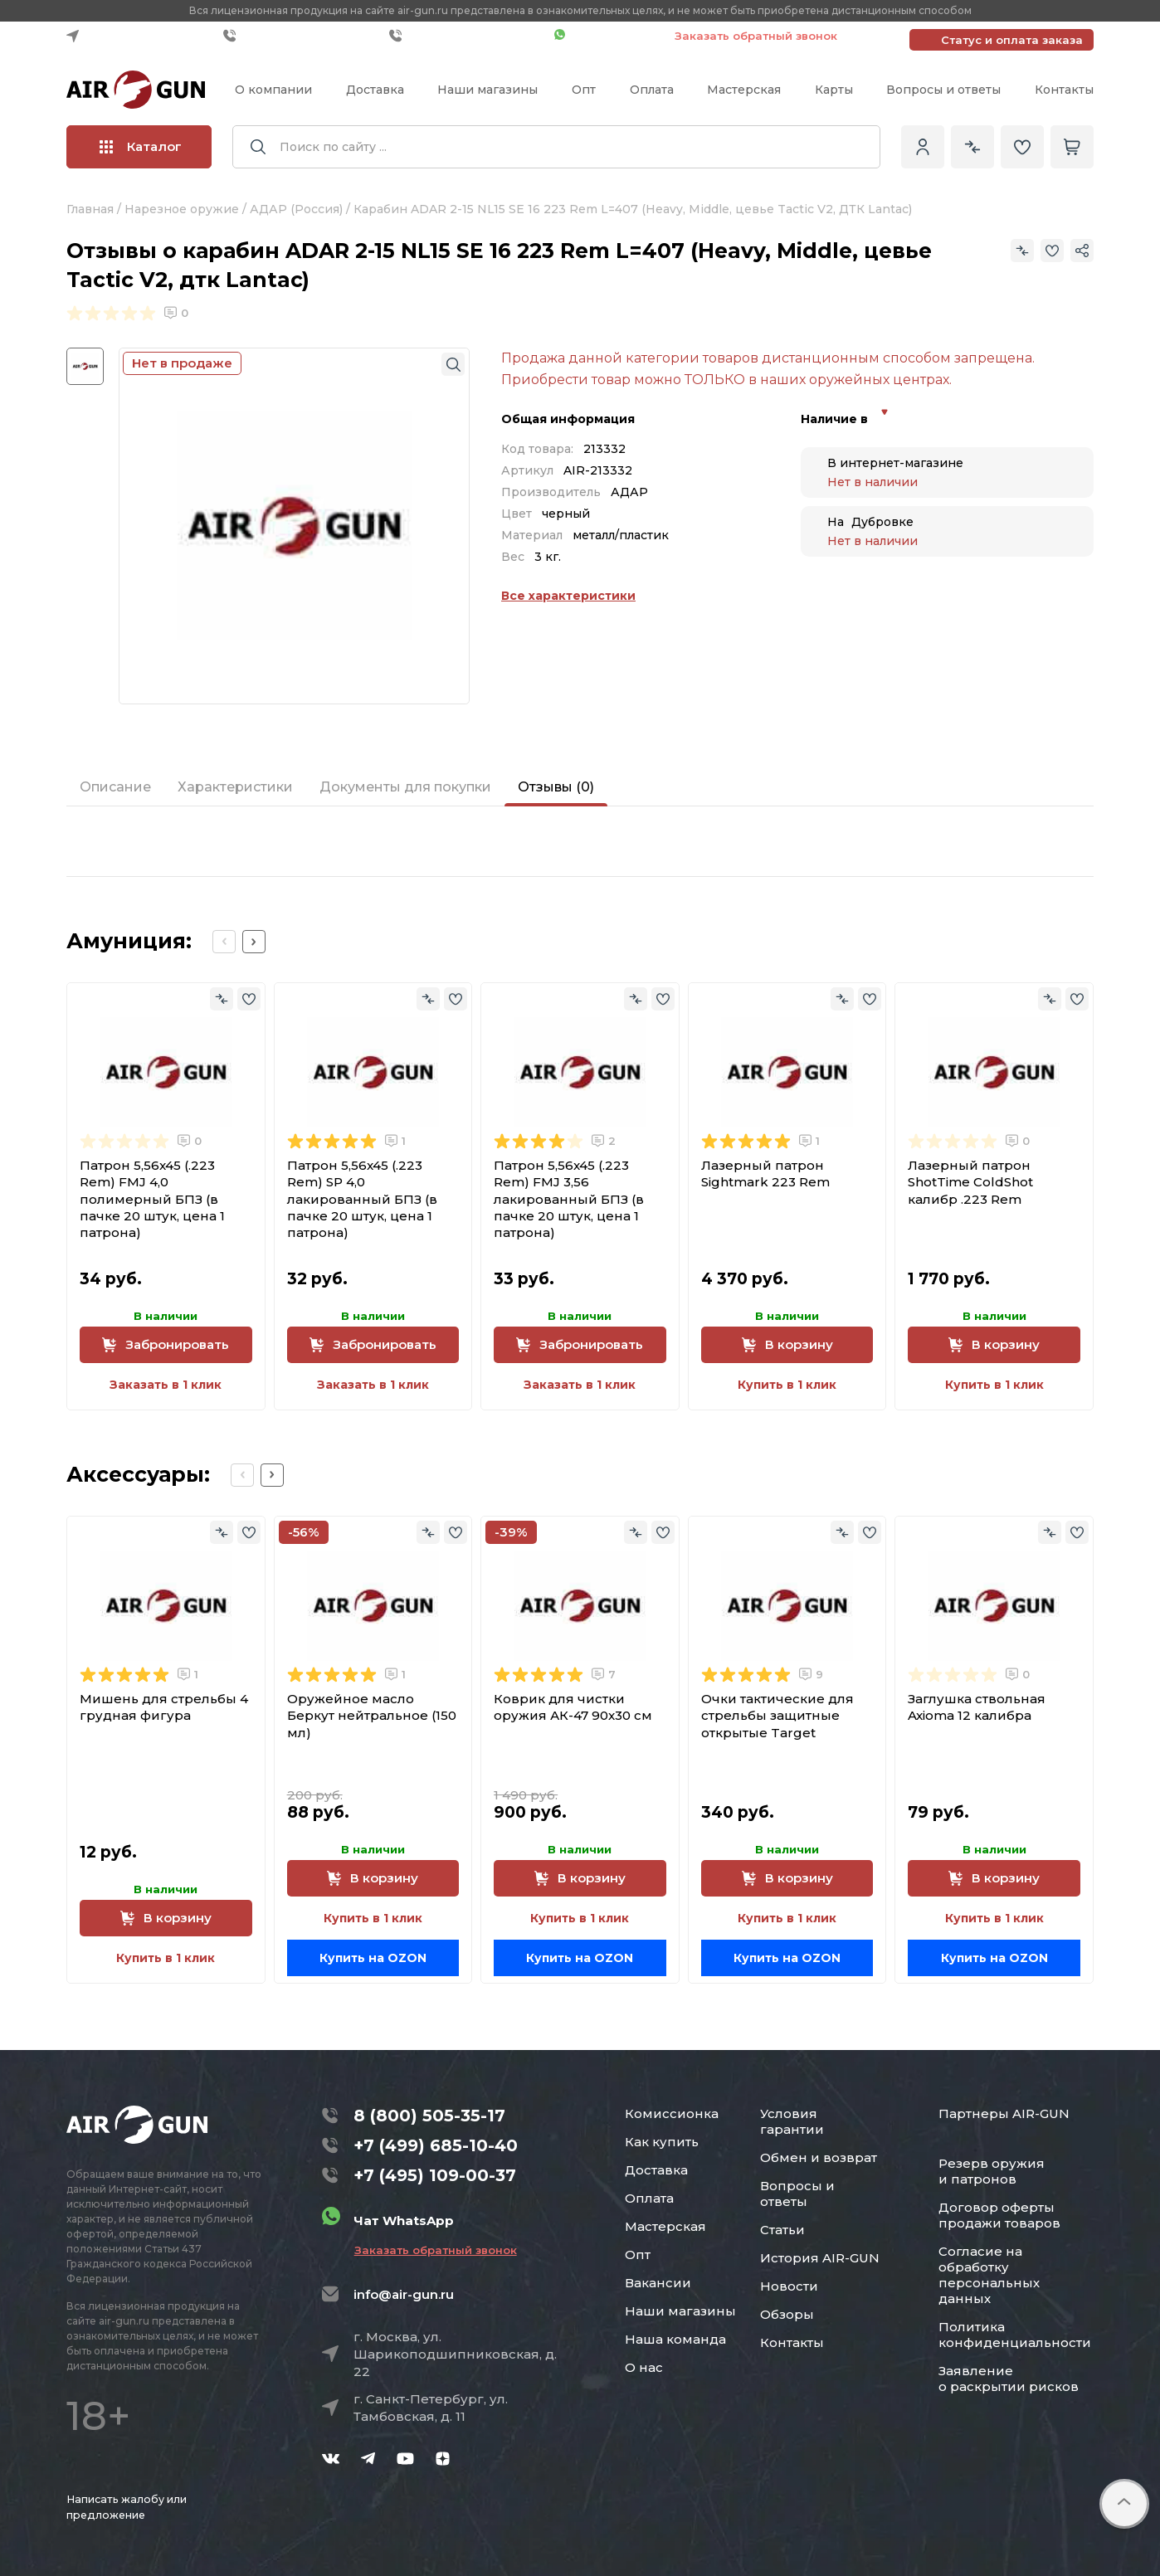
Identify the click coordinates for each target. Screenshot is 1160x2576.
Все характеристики (568, 595)
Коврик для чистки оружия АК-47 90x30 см (573, 1707)
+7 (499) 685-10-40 (302, 35)
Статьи (782, 2230)
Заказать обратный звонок (756, 35)
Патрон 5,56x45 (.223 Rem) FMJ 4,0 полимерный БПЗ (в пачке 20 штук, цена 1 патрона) (152, 1198)
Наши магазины (487, 89)
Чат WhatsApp (606, 35)
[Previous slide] (224, 941)
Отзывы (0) (556, 787)
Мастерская (744, 89)
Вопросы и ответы (943, 89)
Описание (115, 787)
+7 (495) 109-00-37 (467, 35)
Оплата (652, 89)
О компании (273, 89)
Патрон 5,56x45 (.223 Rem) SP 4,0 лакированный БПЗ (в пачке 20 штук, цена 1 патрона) (362, 1198)
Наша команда (675, 2339)
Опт (584, 89)
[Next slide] (254, 941)
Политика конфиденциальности (1014, 2334)
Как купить (662, 2142)
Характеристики (235, 787)
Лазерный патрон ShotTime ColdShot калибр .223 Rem (970, 1182)
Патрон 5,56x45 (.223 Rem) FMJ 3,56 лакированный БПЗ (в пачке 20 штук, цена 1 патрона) (569, 1198)
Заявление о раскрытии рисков (1008, 2378)
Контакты (1064, 89)
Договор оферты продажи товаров (999, 2215)
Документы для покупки (405, 787)
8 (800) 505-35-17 (429, 2116)
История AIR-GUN (820, 2258)
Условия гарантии (792, 2121)
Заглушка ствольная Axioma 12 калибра (976, 1707)
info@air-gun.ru (403, 2294)
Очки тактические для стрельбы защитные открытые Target (777, 1716)
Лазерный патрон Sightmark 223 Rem (765, 1173)
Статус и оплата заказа (1012, 39)
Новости (789, 2286)
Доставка (375, 89)
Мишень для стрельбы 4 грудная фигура (164, 1707)
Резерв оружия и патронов (991, 2171)
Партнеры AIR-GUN (1004, 2113)
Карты (834, 89)
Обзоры (787, 2314)
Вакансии (658, 2283)
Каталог (141, 146)
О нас (644, 2367)
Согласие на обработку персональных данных (989, 2274)
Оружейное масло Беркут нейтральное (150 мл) (371, 1716)
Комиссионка (672, 2113)
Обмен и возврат (818, 2157)
